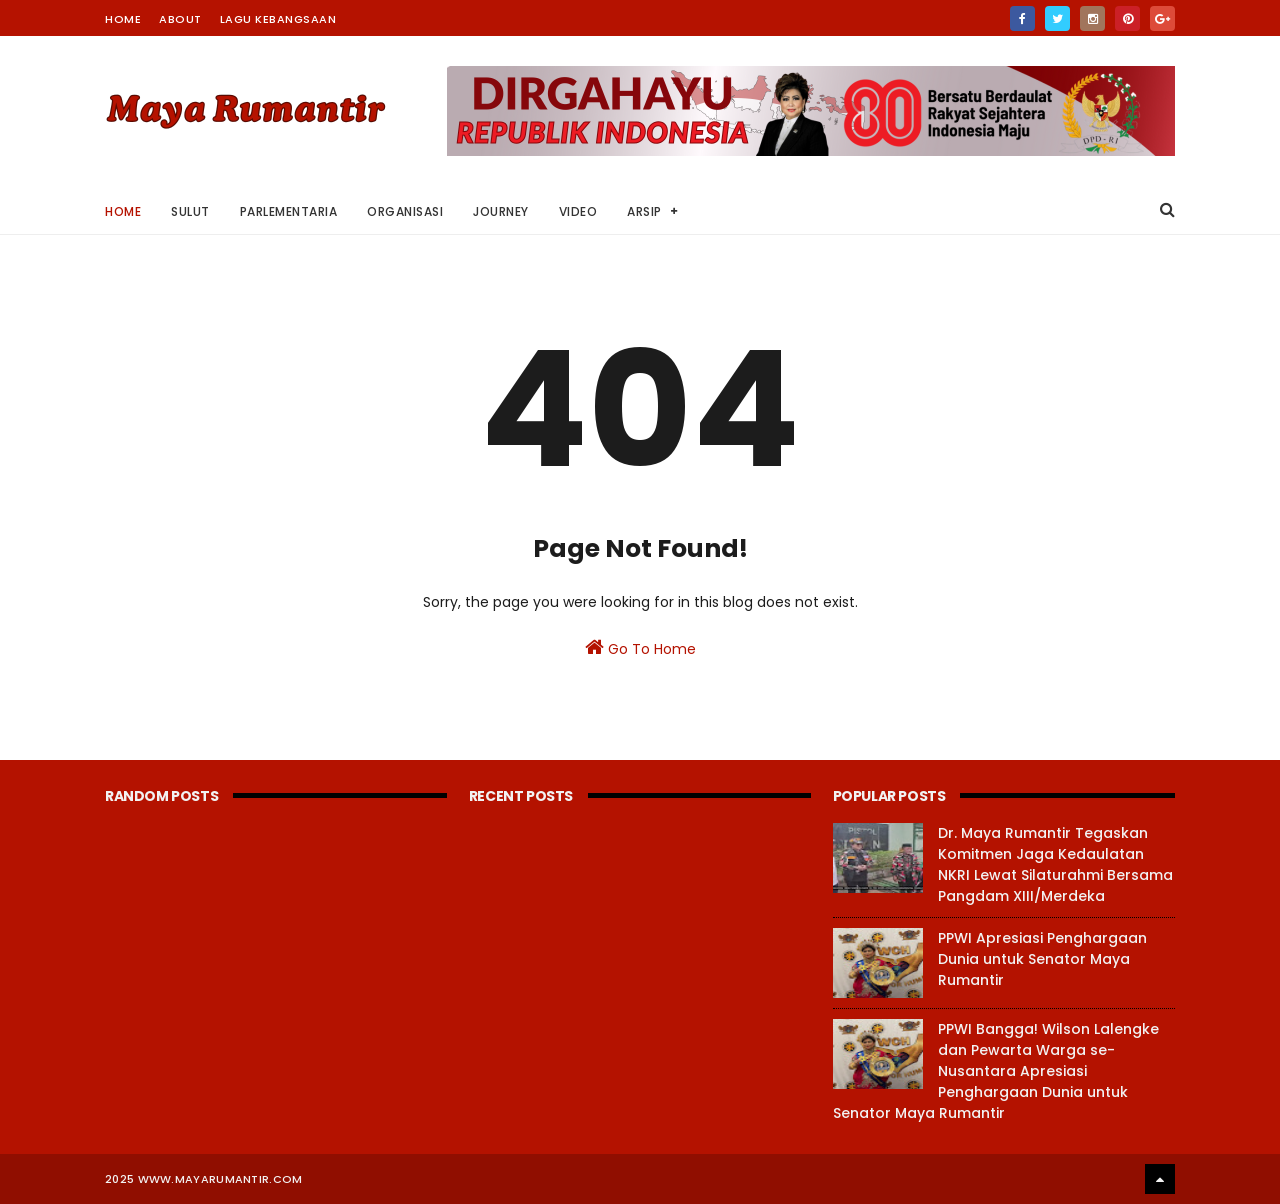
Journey (501, 211)
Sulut (190, 211)
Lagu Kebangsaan (278, 19)
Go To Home (640, 648)
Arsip (644, 211)
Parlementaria (289, 211)
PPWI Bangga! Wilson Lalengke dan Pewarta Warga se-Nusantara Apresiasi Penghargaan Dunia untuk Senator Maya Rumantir (996, 1071)
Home (123, 19)
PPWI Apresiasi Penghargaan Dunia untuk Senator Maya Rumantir (1042, 959)
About (180, 19)
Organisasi (405, 211)
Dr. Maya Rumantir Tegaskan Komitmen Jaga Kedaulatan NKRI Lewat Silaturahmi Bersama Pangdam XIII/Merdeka (1055, 864)
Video (578, 211)
